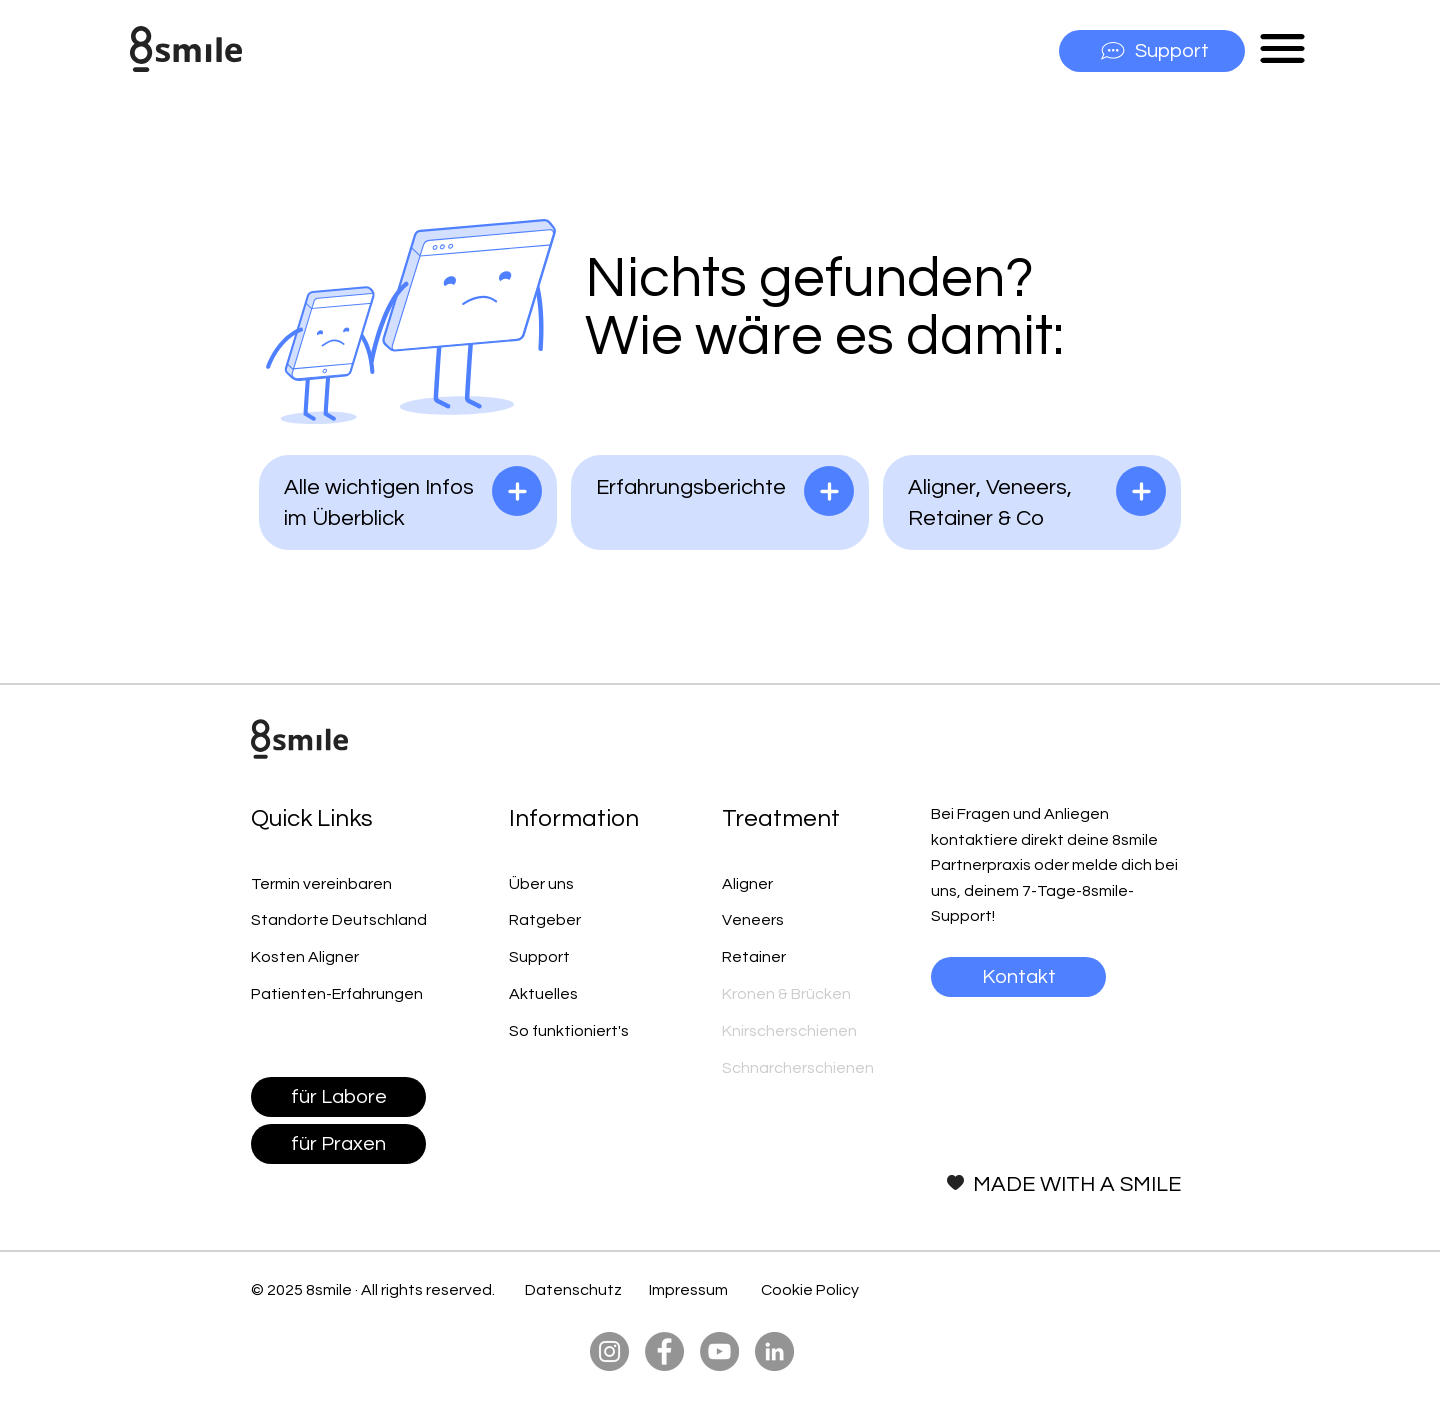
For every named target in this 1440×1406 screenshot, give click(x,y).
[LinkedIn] (774, 1351)
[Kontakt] (1018, 977)
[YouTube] (719, 1351)
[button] (1282, 48)
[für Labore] (338, 1097)
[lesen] (517, 491)
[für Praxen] (338, 1144)
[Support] (1152, 51)
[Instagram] (609, 1351)
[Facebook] (664, 1351)
